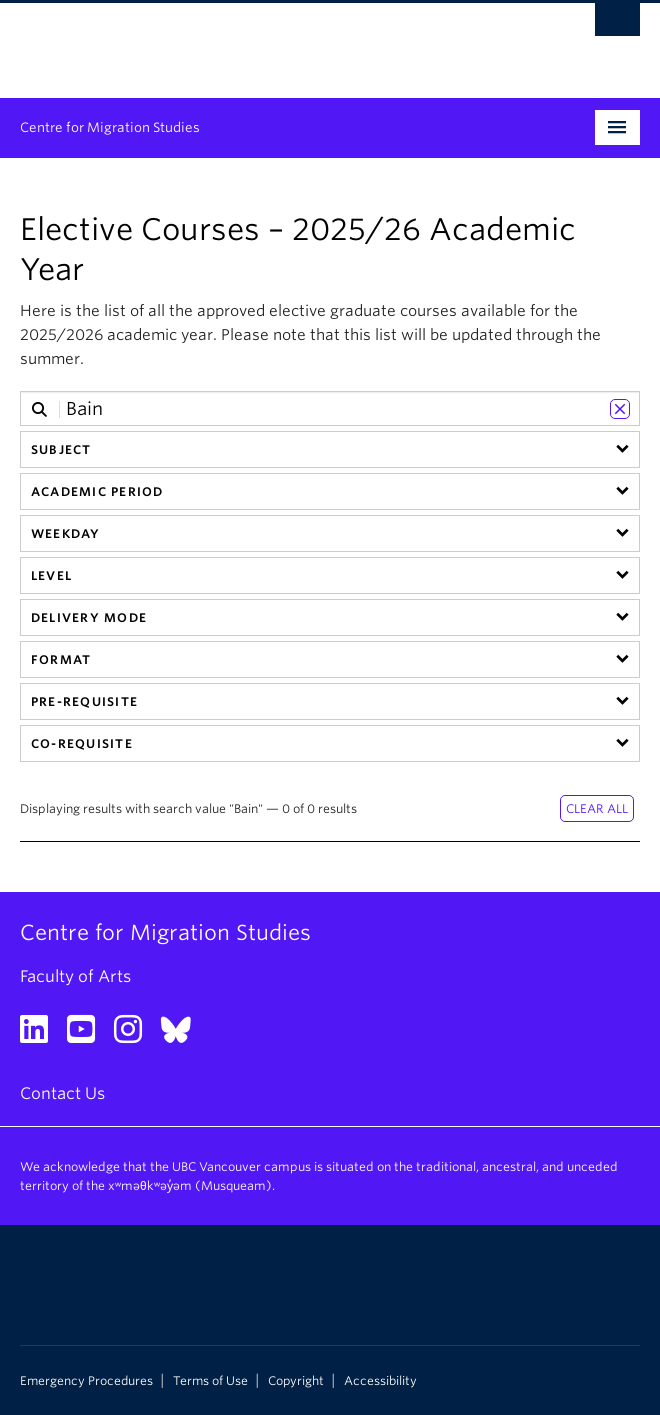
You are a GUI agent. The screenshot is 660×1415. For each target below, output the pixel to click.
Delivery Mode (89, 617)
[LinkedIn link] (41, 1035)
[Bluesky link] (183, 1035)
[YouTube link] (88, 1035)
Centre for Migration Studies (110, 127)
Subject (61, 449)
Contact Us (62, 1093)
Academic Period (97, 491)
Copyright (296, 1381)
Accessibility (380, 1381)
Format (61, 659)
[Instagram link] (135, 1035)
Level (51, 575)
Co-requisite (82, 743)
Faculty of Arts (75, 976)
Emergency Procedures (86, 1381)
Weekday (66, 533)
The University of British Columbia (237, 41)
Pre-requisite (84, 701)
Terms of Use (210, 1381)
